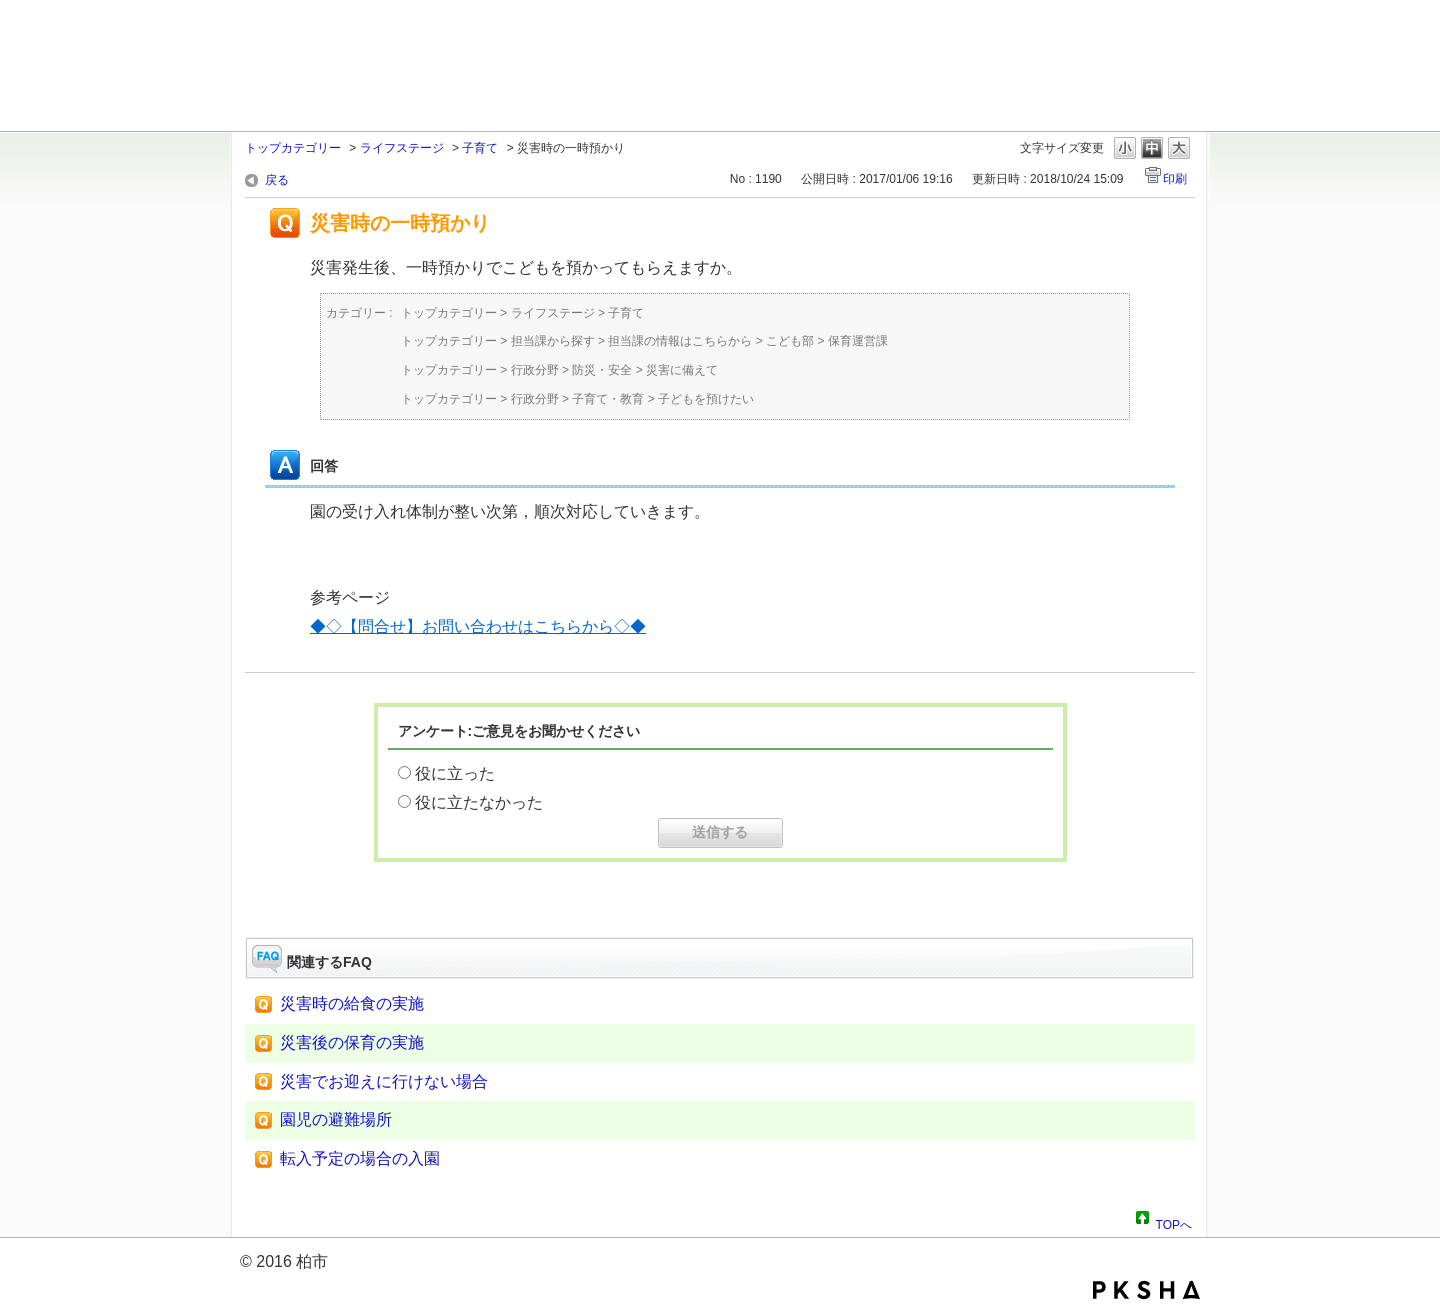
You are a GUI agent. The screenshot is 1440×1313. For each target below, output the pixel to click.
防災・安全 (602, 370)
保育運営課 (858, 341)
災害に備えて (682, 370)
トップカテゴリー (293, 148)
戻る (277, 180)
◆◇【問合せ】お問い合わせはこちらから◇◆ (478, 626)
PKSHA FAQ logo (1146, 1290)
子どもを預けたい (706, 399)
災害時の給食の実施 (352, 1003)
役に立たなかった (479, 802)
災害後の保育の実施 (352, 1042)
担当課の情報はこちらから (680, 341)
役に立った (455, 773)
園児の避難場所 (336, 1119)
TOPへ (1174, 1222)
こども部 (790, 341)
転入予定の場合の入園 (360, 1158)
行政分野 (535, 370)
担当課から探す (553, 341)
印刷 (1175, 179)
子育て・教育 (608, 399)
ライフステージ (402, 148)
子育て (480, 148)
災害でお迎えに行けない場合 (384, 1081)
